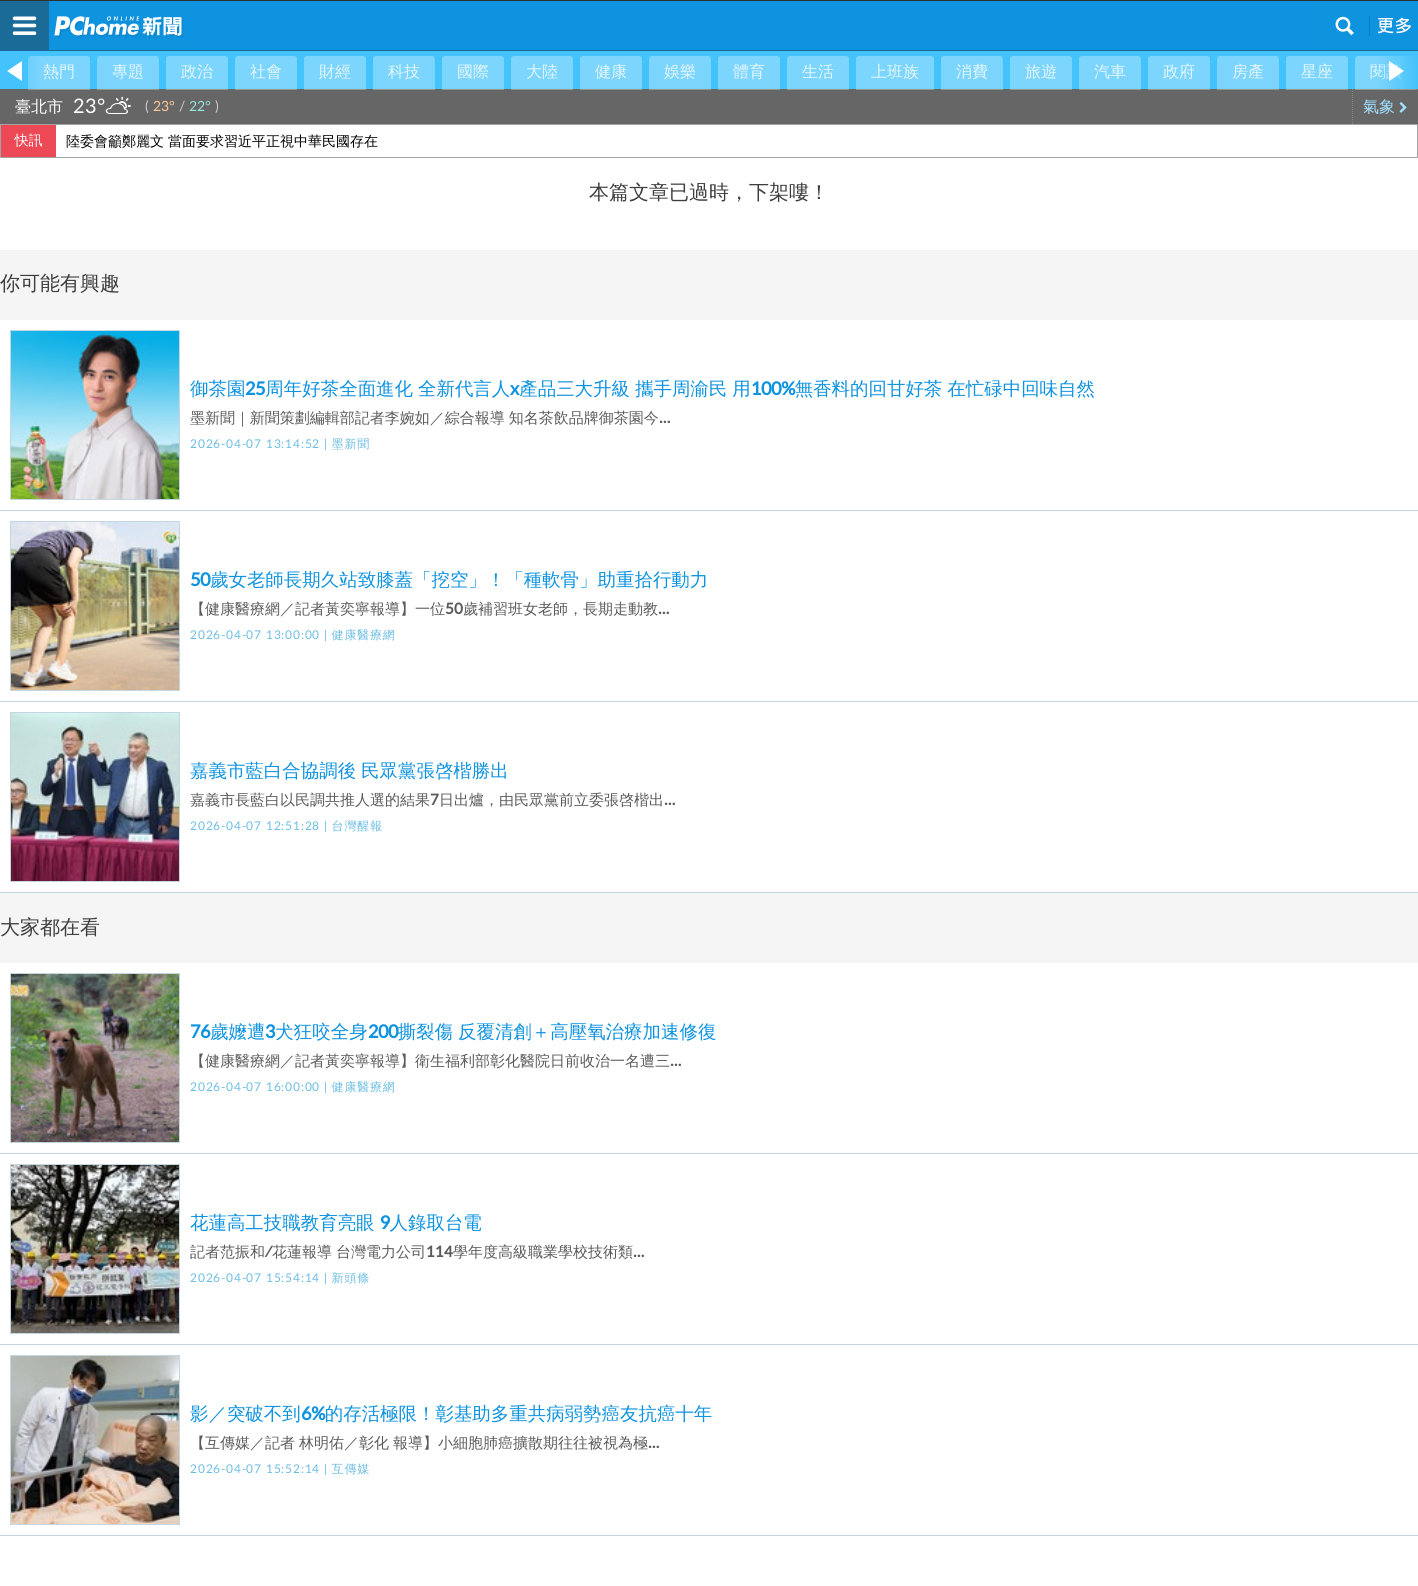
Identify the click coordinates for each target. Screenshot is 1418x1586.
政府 (1179, 72)
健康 (611, 72)
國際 (473, 72)
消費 (972, 72)
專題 (128, 72)
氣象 (1385, 107)
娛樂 (680, 72)
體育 (749, 72)
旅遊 (1041, 72)
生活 (818, 72)
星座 (1317, 72)
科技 (404, 72)
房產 (1248, 72)
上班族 (895, 72)
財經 (335, 72)
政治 (197, 72)
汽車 (1110, 72)
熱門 (59, 72)
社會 (266, 72)
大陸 (542, 72)
